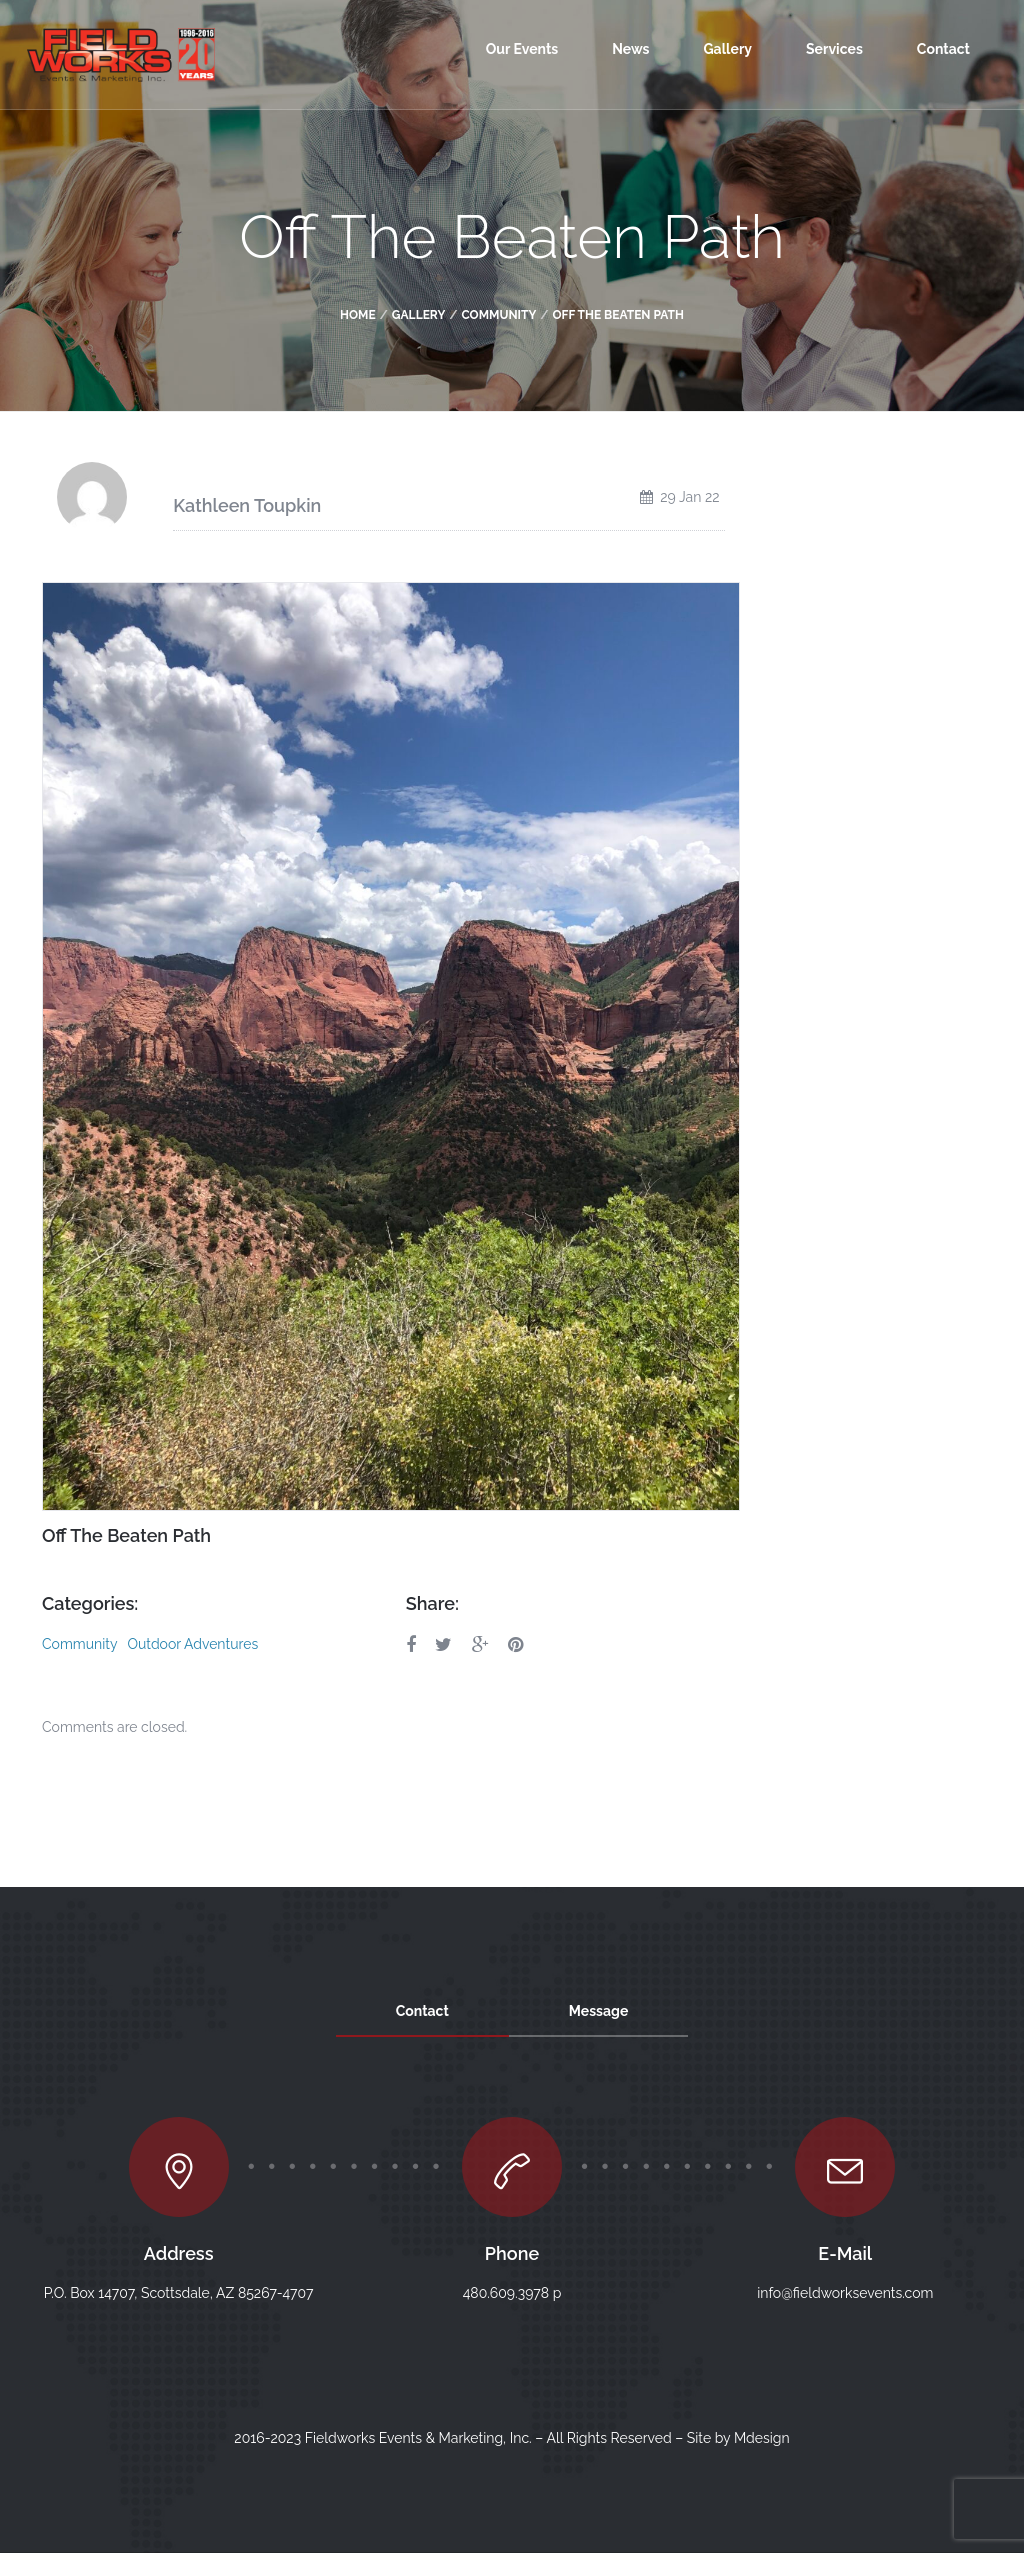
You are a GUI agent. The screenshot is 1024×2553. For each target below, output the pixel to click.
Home (358, 315)
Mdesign (762, 2438)
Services (834, 49)
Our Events (522, 49)
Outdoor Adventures (192, 1644)
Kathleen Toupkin (247, 505)
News (630, 49)
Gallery (727, 49)
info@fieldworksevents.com (845, 2293)
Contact (943, 49)
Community (498, 315)
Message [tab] (599, 2011)
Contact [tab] (422, 2011)
